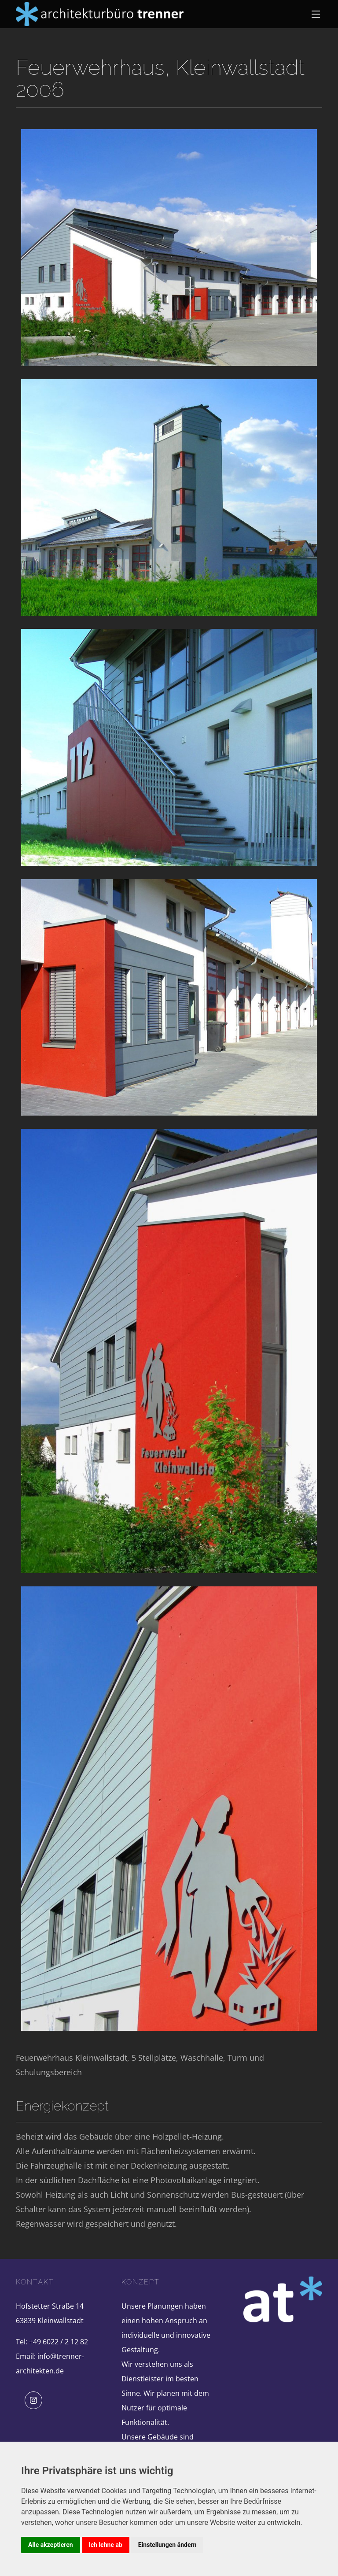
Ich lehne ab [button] (105, 2544)
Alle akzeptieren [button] (50, 2544)
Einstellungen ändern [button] (167, 2544)
